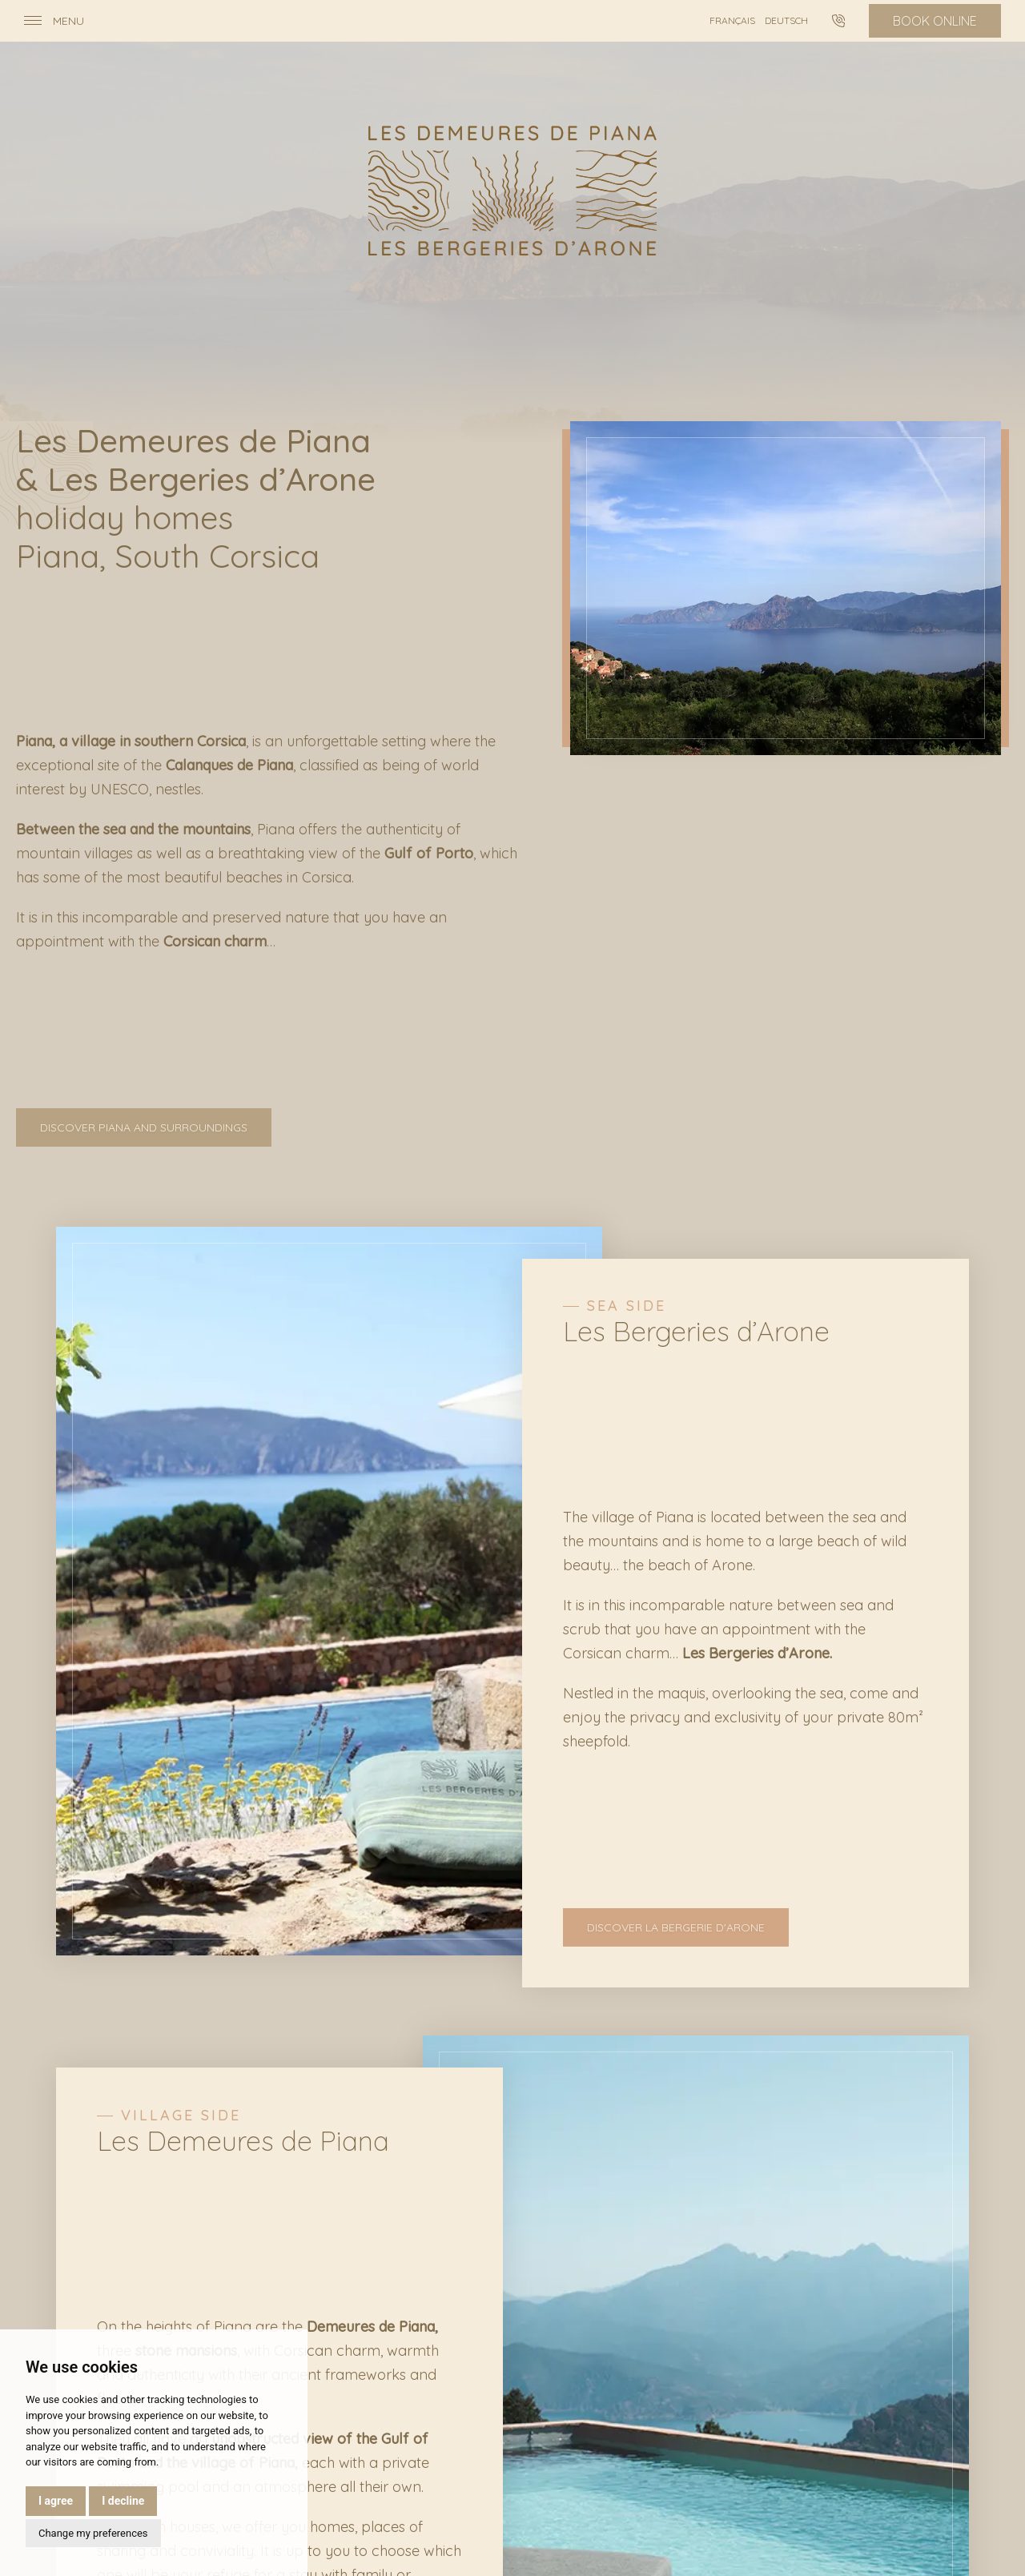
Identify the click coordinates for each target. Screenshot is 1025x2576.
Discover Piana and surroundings (143, 1127)
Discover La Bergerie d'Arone (676, 1927)
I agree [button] (55, 2500)
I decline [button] (123, 2500)
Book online (935, 21)
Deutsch (786, 20)
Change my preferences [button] (93, 2533)
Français (732, 20)
